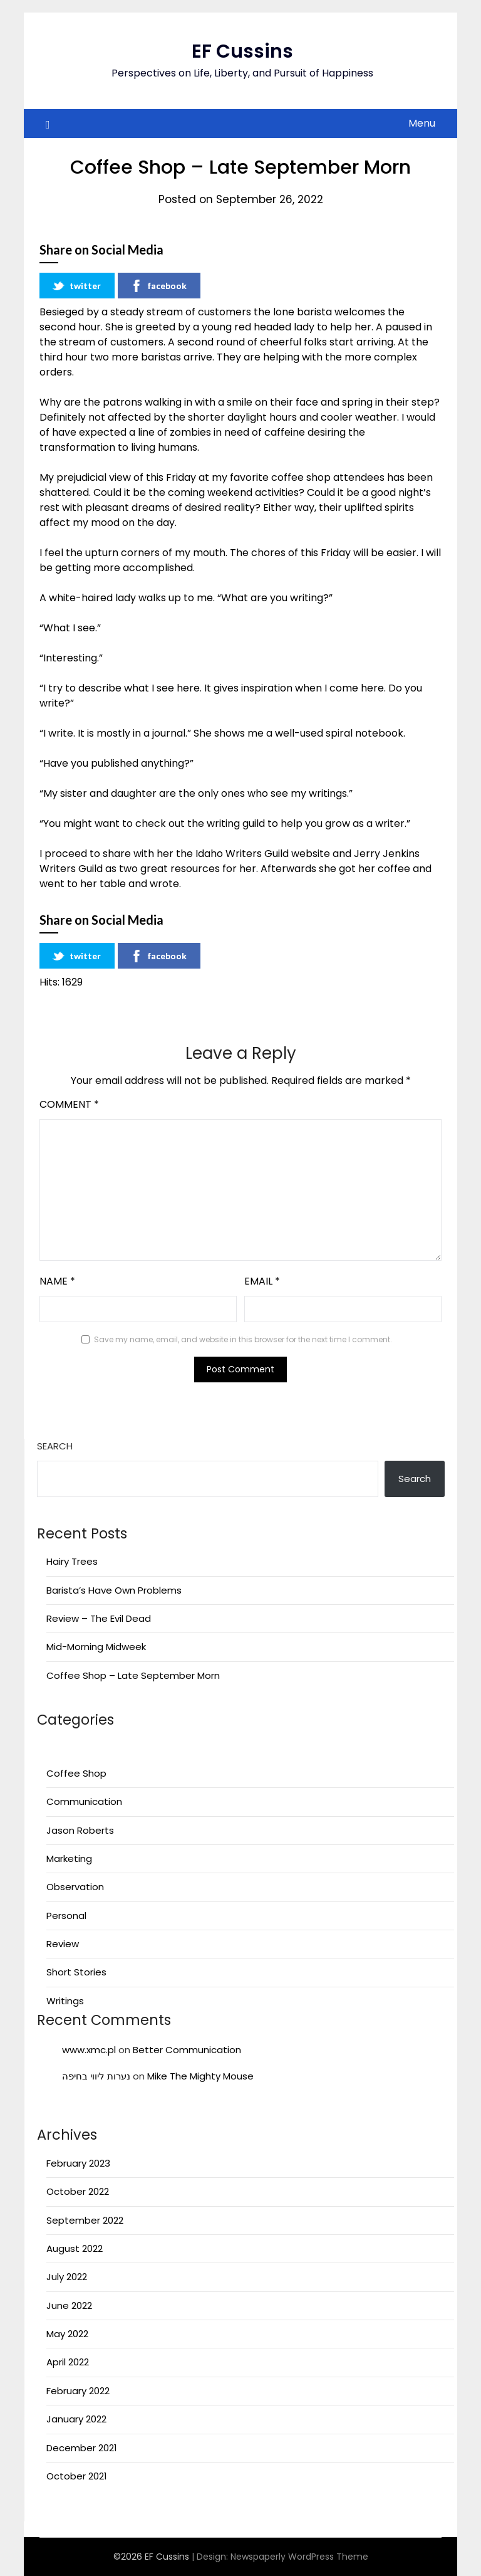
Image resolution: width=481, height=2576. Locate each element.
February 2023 (78, 2163)
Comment (69, 1104)
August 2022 (74, 2248)
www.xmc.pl (89, 2049)
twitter (76, 286)
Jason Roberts (80, 1830)
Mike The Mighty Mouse (200, 2076)
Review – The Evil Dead (98, 1618)
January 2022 (76, 2419)
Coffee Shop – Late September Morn (133, 1675)
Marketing (69, 1858)
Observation (75, 1886)
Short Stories (76, 1972)
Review (62, 1943)
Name (57, 1281)
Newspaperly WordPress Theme (299, 2556)
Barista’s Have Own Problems (114, 1590)
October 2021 (76, 2476)
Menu (421, 123)
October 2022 (77, 2191)
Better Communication (187, 2049)
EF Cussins (242, 51)
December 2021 (81, 2447)
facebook (158, 286)
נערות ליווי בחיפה (96, 2076)
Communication (84, 1801)
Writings (65, 2000)
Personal (66, 1915)
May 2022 (67, 2333)
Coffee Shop (76, 1773)
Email (262, 1281)
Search (55, 1446)
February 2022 (78, 2390)
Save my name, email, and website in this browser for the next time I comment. (243, 1339)
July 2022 (66, 2276)
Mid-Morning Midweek (96, 1646)
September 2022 (84, 2220)
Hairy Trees (72, 1561)
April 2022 (67, 2361)
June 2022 (69, 2305)
